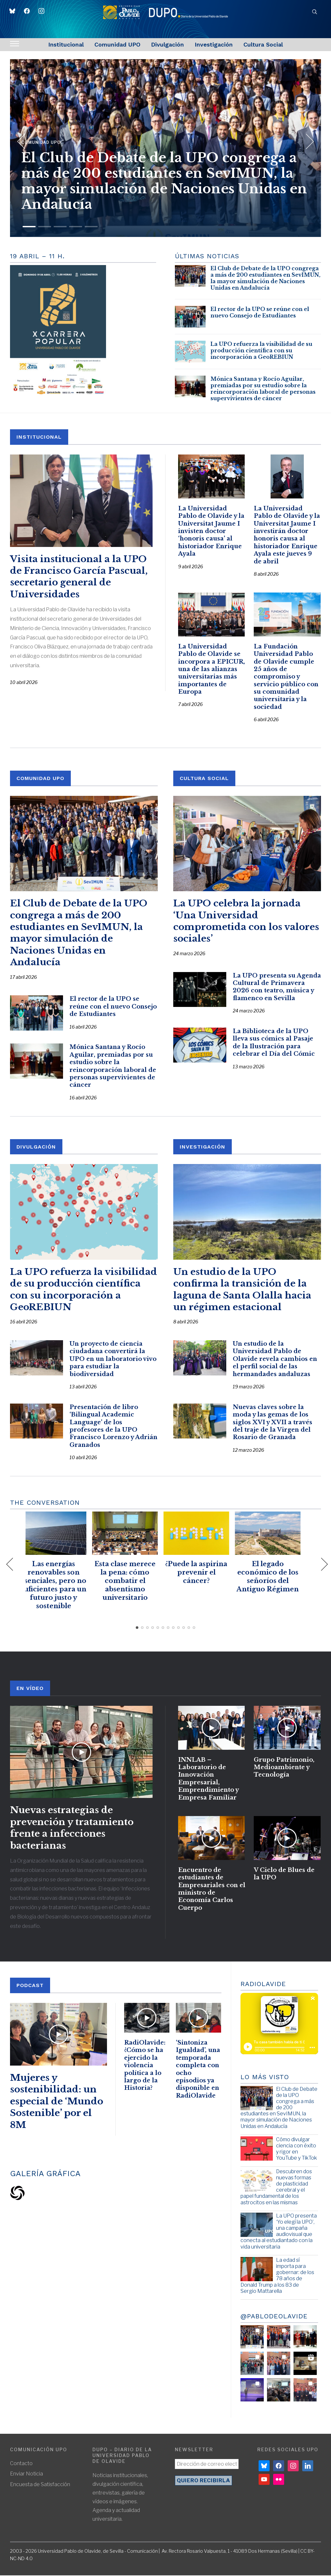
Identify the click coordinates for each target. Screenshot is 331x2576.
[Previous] (21, 139)
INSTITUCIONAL (39, 437)
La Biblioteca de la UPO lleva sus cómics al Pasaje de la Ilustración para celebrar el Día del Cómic (274, 1043)
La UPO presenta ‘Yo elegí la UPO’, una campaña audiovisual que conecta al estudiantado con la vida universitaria (278, 2231)
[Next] (306, 139)
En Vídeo (30, 1689)
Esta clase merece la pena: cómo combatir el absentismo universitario (129, 1581)
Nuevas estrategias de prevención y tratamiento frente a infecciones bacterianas (71, 1828)
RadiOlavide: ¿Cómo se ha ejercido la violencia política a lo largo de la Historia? (145, 2066)
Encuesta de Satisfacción (40, 2485)
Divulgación (167, 44)
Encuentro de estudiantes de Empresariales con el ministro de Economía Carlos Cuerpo (211, 1890)
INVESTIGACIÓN (202, 1147)
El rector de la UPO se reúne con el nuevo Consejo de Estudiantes (259, 312)
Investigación (214, 44)
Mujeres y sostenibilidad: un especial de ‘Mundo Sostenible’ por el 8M (56, 2102)
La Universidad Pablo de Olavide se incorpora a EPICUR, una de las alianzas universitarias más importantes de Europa (211, 670)
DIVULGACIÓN (36, 1147)
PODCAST (30, 1986)
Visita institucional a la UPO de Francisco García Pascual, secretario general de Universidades (79, 576)
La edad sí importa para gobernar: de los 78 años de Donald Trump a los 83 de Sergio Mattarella (277, 2276)
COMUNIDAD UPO (40, 779)
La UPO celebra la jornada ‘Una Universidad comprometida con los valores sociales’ (246, 921)
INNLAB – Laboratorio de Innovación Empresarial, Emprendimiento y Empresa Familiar (208, 1779)
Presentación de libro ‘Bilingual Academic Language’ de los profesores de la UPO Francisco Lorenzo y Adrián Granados (113, 1426)
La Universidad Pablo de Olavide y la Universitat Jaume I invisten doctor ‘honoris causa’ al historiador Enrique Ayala (211, 531)
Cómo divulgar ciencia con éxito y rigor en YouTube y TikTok (296, 2149)
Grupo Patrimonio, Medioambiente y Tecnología (284, 1768)
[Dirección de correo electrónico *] (207, 2465)
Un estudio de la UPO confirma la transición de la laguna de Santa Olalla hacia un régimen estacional (242, 1290)
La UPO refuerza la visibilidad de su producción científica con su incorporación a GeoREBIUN (261, 350)
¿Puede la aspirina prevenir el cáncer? (201, 1573)
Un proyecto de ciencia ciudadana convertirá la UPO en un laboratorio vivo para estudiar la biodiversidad (112, 1359)
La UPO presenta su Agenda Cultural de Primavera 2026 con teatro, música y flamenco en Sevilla (277, 987)
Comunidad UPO (117, 44)
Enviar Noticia (26, 2474)
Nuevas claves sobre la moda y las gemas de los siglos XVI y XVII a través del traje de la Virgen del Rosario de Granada (272, 1423)
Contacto (21, 2464)
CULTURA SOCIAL (204, 779)
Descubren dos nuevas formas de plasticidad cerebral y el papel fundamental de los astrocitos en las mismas (276, 2187)
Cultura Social (263, 44)
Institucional (66, 44)
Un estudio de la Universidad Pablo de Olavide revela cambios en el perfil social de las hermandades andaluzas (275, 1359)
